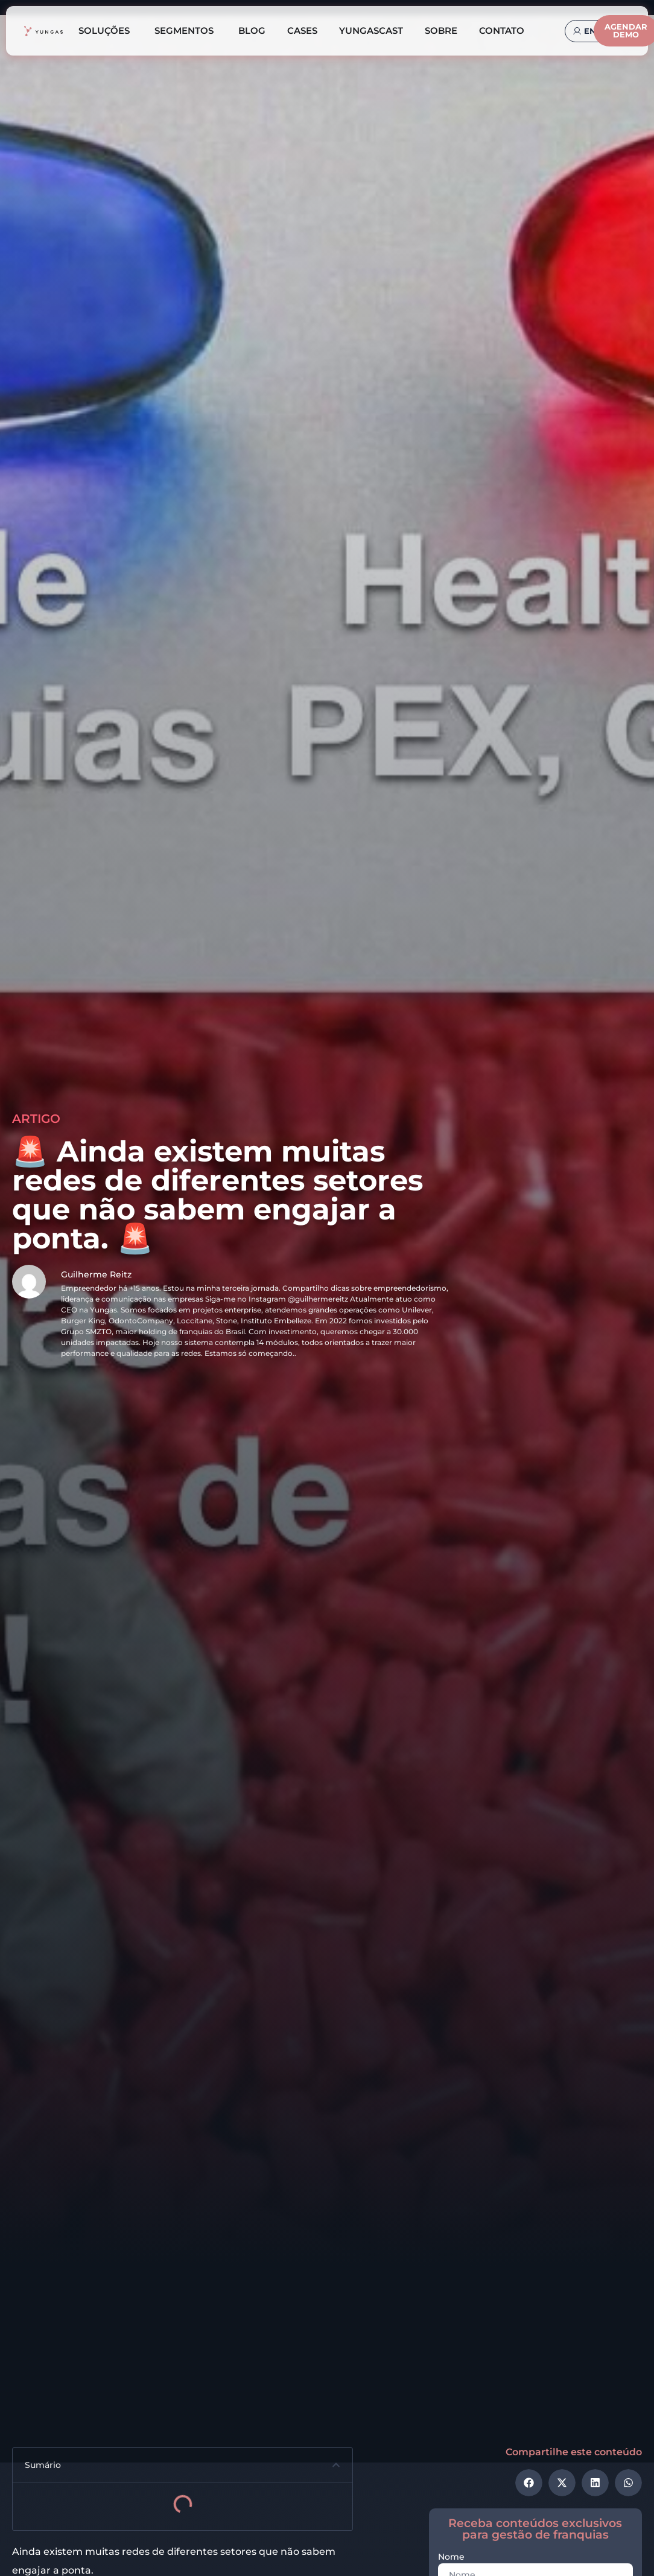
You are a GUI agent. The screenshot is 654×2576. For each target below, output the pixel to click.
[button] (336, 2465)
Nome (451, 2557)
